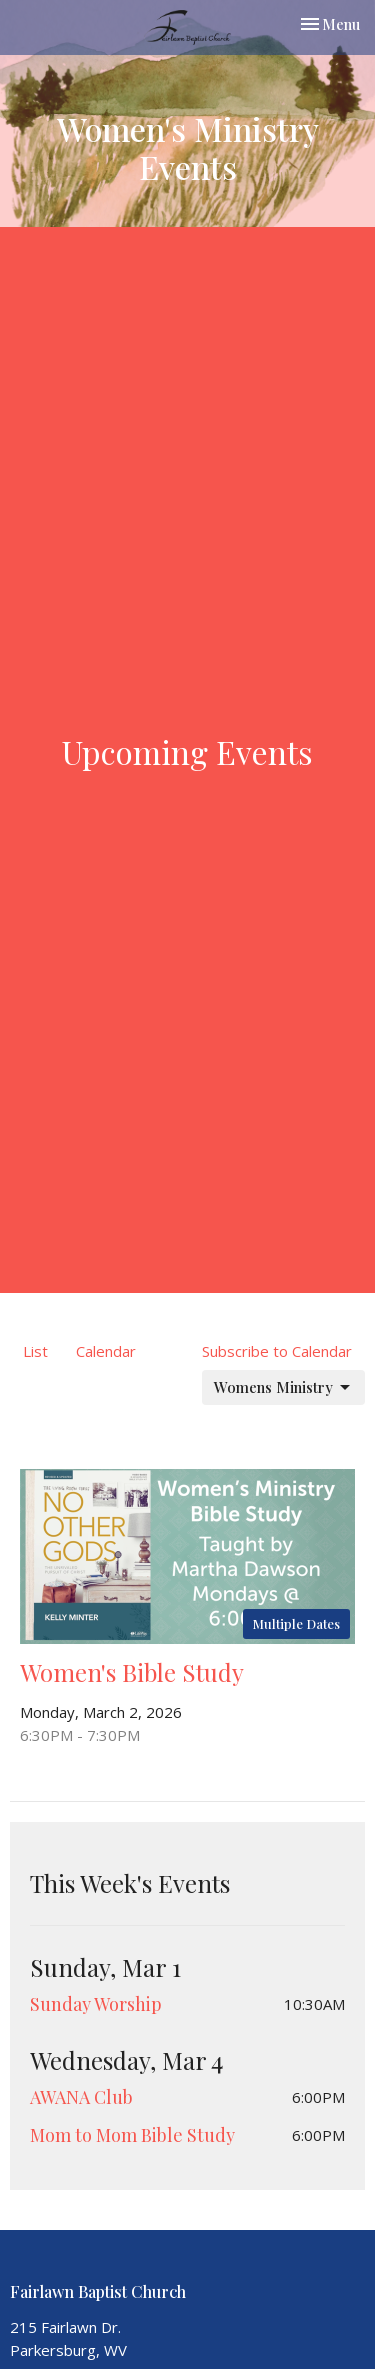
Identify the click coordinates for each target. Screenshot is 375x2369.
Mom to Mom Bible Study (132, 2135)
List (35, 1351)
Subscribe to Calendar (277, 1351)
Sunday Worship (96, 2004)
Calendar (106, 1351)
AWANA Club (81, 2097)
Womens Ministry (283, 1387)
